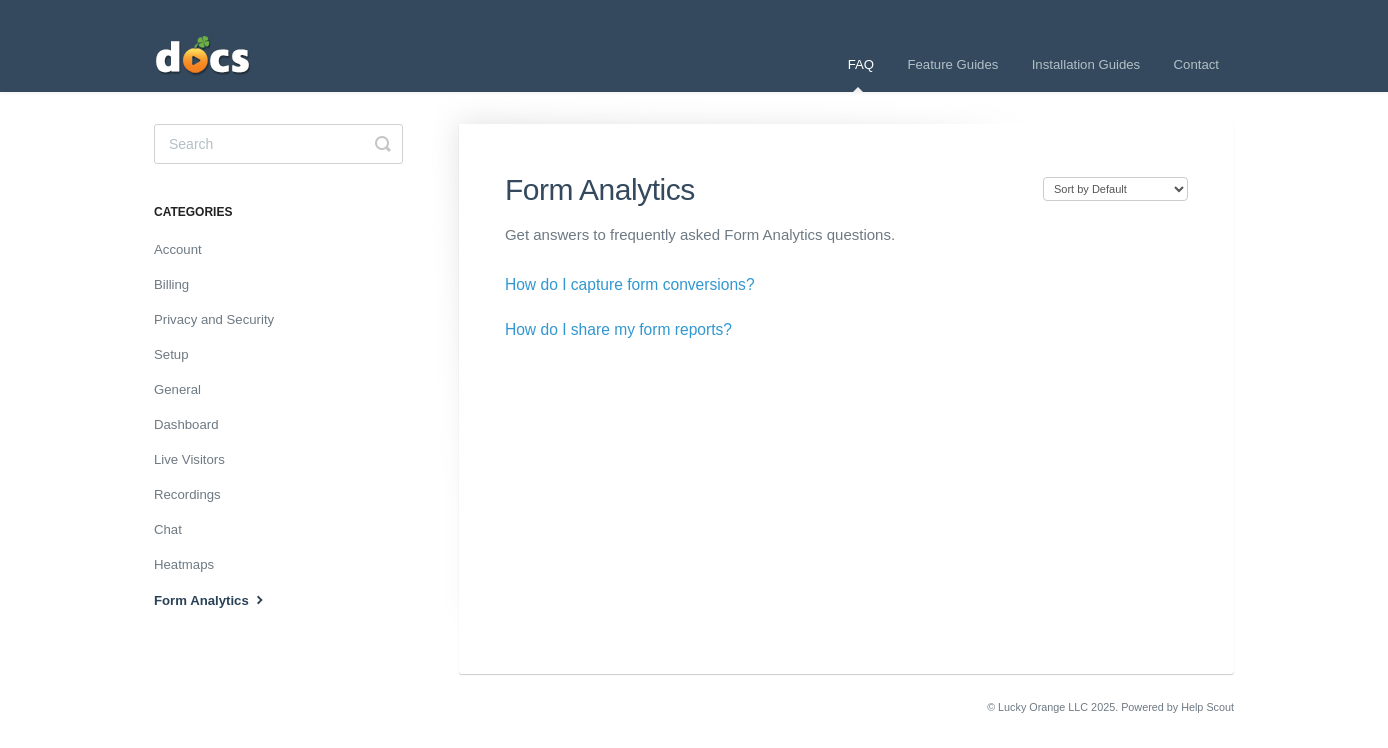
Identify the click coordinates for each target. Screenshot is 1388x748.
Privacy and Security (214, 319)
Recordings (187, 494)
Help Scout (1207, 707)
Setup (171, 354)
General (177, 389)
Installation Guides (1086, 64)
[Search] (278, 144)
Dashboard (186, 424)
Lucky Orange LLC (1043, 707)
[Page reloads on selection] (1115, 189)
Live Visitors (189, 459)
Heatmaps (184, 564)
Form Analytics (211, 599)
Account (178, 249)
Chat (168, 529)
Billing (171, 284)
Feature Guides (952, 64)
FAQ (861, 74)
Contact (1196, 64)
